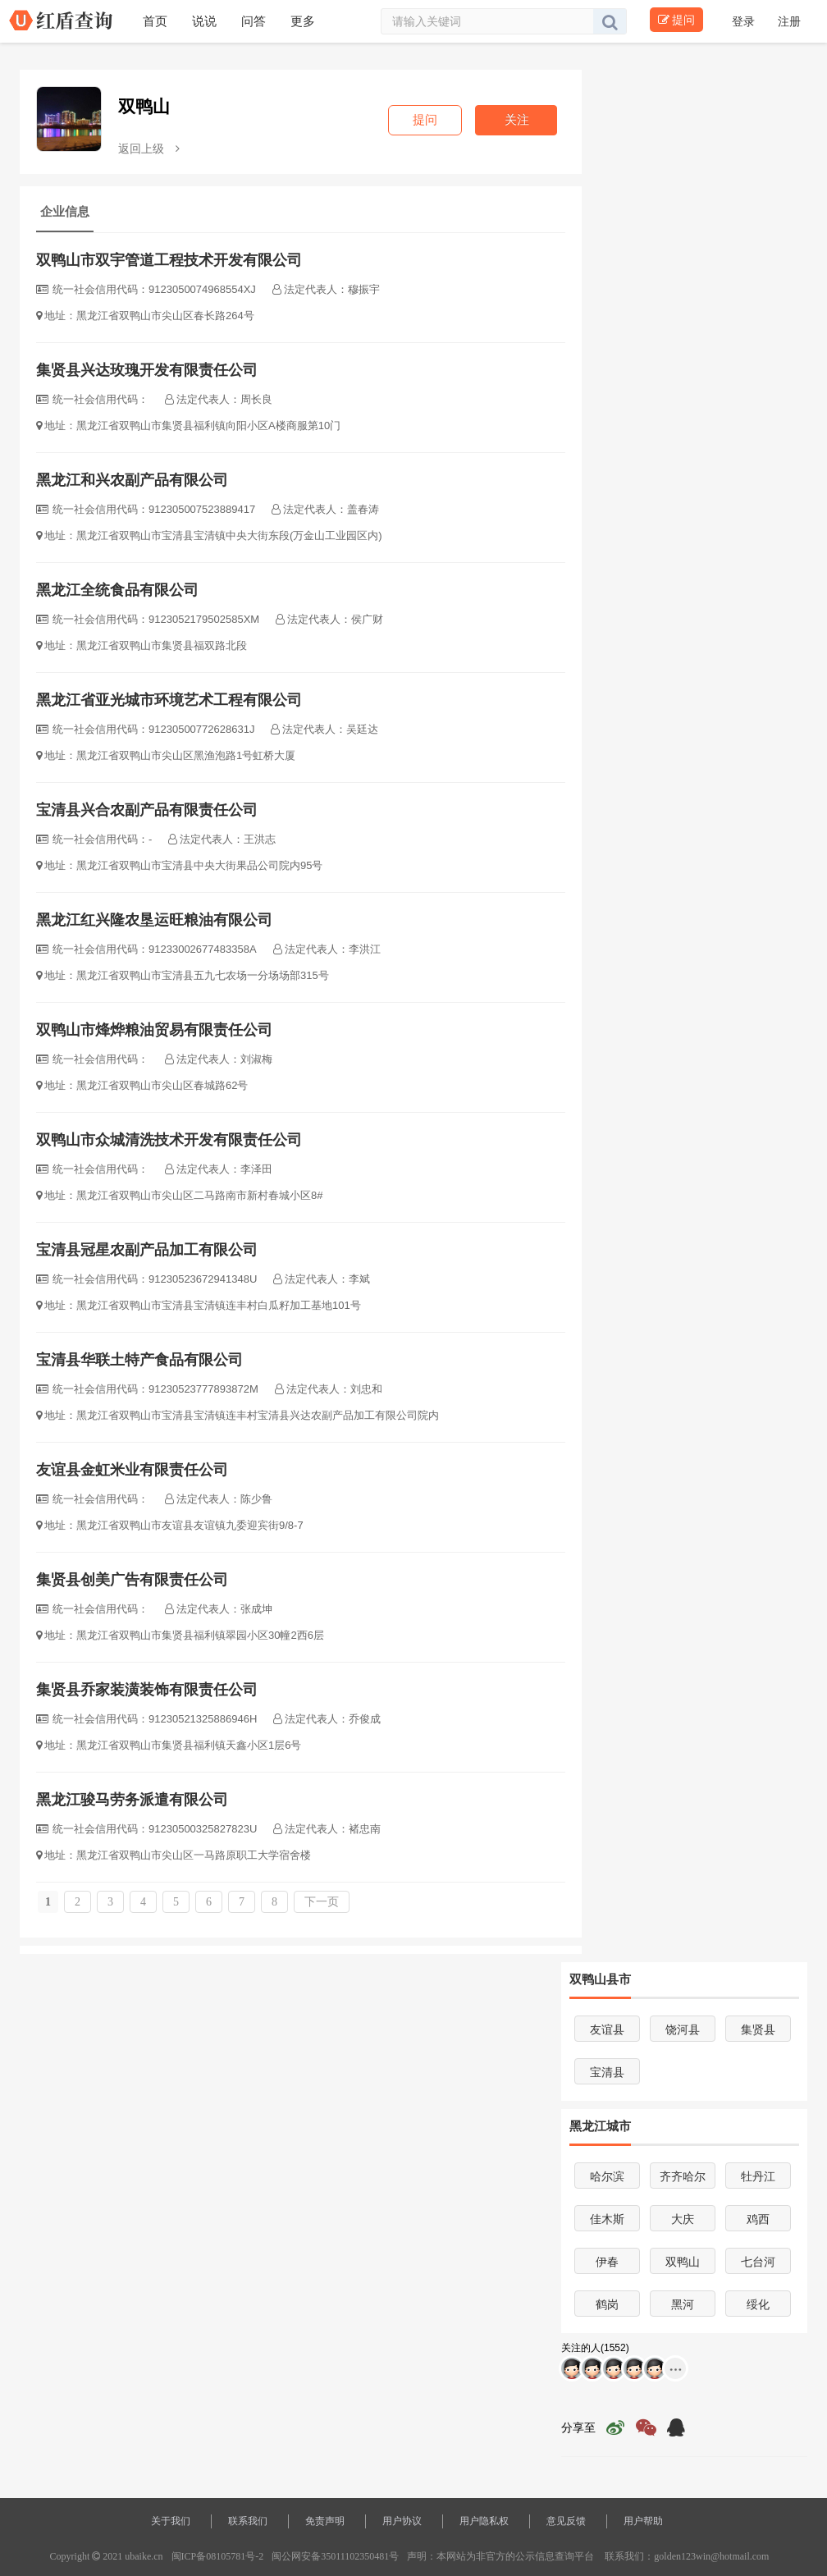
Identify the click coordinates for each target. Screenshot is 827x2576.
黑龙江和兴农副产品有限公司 (132, 480)
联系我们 (247, 2521)
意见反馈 (566, 2521)
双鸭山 (144, 106)
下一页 (321, 1902)
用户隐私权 (484, 2521)
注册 (789, 21)
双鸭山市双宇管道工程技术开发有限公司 (169, 260)
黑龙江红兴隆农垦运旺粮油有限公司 (154, 920)
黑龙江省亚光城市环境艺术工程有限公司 (169, 700)
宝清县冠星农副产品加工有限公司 (147, 1250)
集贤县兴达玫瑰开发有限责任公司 (147, 370)
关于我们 (170, 2521)
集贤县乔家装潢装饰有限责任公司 (147, 1689)
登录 (745, 21)
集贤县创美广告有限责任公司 (132, 1580)
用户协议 (402, 2521)
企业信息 (64, 211)
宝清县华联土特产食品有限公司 (139, 1360)
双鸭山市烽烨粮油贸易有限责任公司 (154, 1030)
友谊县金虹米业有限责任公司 (132, 1470)
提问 (676, 19)
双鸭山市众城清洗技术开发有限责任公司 (169, 1140)
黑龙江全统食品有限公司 (117, 590)
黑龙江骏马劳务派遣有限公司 (132, 1799)
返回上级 (149, 148)
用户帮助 (643, 2521)
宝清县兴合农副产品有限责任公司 (147, 810)
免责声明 (325, 2521)
